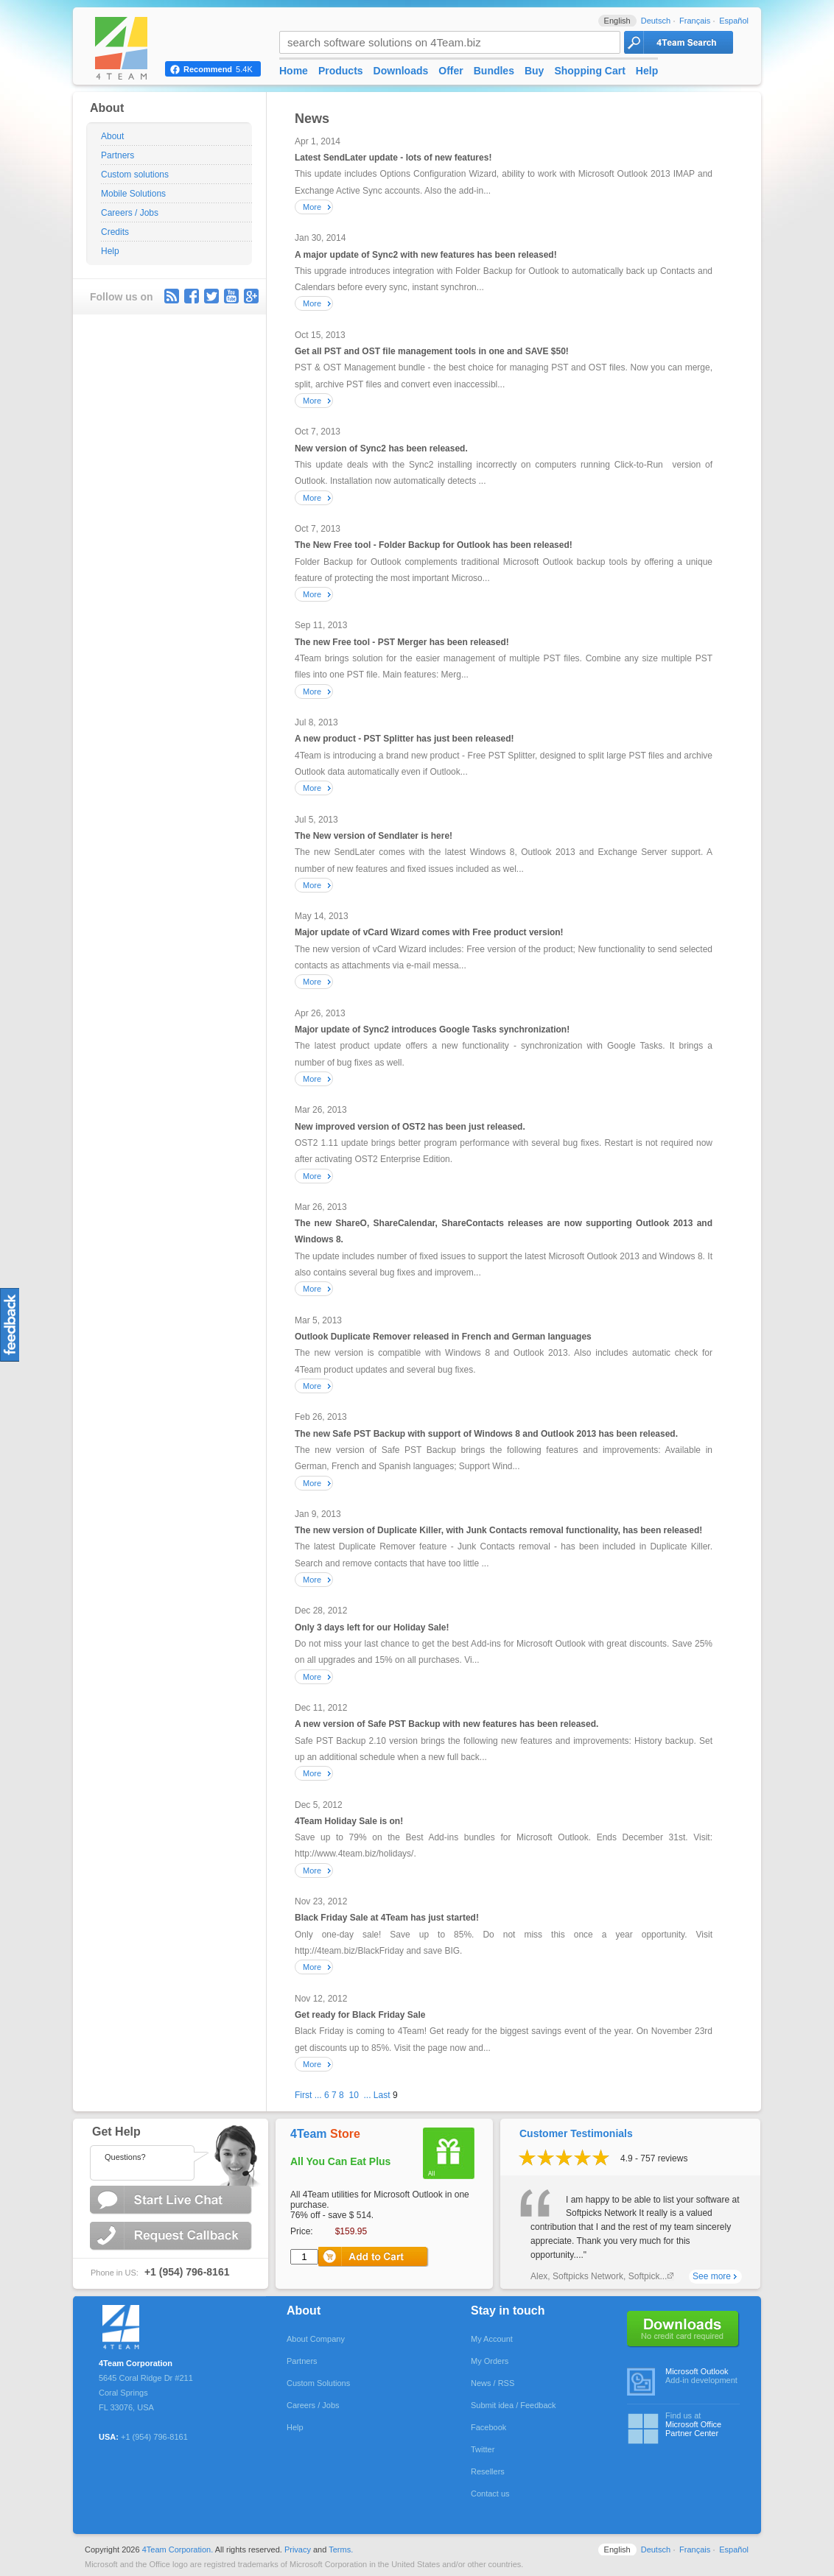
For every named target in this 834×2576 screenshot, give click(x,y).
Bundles (494, 71)
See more (712, 2276)
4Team (325, 2134)
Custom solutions (135, 174)
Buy (534, 71)
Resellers (488, 2471)
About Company (316, 2338)
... (318, 2095)
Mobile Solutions (133, 194)
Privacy (297, 2549)
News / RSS (492, 2383)
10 (353, 2095)
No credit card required (683, 2329)
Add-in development (702, 2376)
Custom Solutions (318, 2383)
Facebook (488, 2427)
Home (293, 71)
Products (340, 71)
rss (171, 296)
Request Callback (172, 2236)
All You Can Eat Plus (340, 2161)
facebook (191, 296)
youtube (231, 296)
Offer (450, 71)
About (112, 136)
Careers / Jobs (129, 213)
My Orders (489, 2361)
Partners (117, 155)
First (303, 2095)
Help (110, 251)
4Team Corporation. (178, 2549)
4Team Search (678, 42)
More (312, 207)
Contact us (490, 2493)
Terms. (341, 2549)
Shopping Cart (589, 71)
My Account (492, 2338)
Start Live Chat (172, 2200)
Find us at (702, 2424)
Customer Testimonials (576, 2133)
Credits (115, 232)
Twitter (211, 296)
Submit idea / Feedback (513, 2405)
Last (382, 2095)
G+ (251, 296)
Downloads (401, 71)
